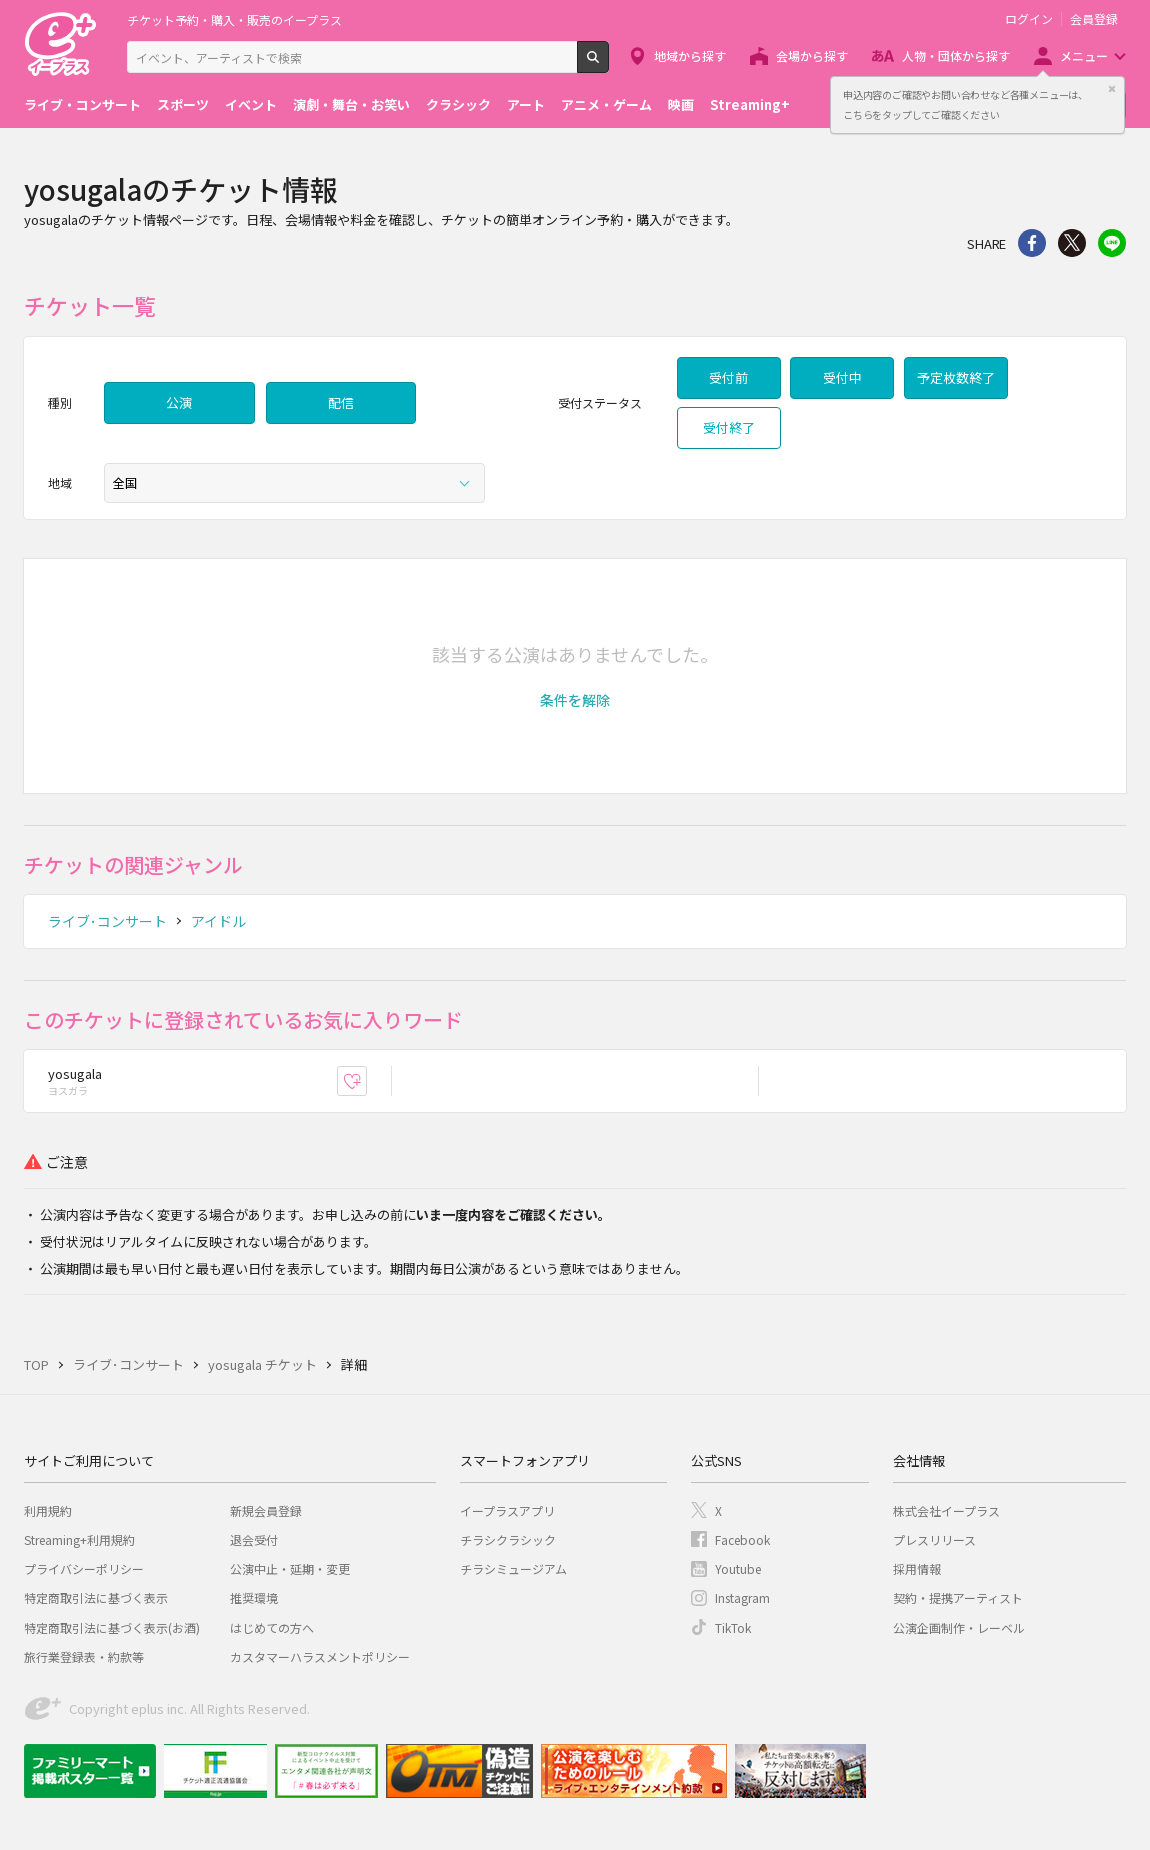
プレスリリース (934, 1539)
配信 (341, 402)
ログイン (1029, 19)
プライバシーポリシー (84, 1568)
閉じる (1112, 89)
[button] (575, 700)
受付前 (728, 377)
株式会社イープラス (946, 1510)
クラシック (458, 104)
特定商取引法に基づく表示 (96, 1597)
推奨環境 (254, 1597)
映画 (681, 104)
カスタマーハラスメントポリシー (320, 1656)
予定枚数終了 (956, 377)
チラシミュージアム (513, 1568)
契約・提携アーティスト (958, 1597)
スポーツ (183, 104)
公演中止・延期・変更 (290, 1568)
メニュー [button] (1084, 55)
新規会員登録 (266, 1510)
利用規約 (48, 1510)
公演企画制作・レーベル (959, 1627)
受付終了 (729, 427)
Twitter (1072, 243)
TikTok (733, 1627)
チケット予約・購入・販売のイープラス (234, 19)
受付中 (842, 377)
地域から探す (690, 55)
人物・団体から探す (956, 55)
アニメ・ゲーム (606, 104)
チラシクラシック (508, 1539)
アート (526, 104)
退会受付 (254, 1539)
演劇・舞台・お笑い (351, 104)
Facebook (742, 1539)
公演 (179, 402)
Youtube (738, 1568)
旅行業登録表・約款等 (84, 1656)
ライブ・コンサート (82, 104)
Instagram (742, 1597)
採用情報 (917, 1568)
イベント (251, 104)
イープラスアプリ (507, 1510)
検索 (608, 65)
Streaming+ (750, 104)
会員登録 (1094, 19)
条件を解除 (575, 700)
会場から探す (812, 55)
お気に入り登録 (366, 1080)
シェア (1032, 243)
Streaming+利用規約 (79, 1539)
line (1112, 243)
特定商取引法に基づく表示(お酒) (112, 1627)
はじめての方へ (272, 1627)
